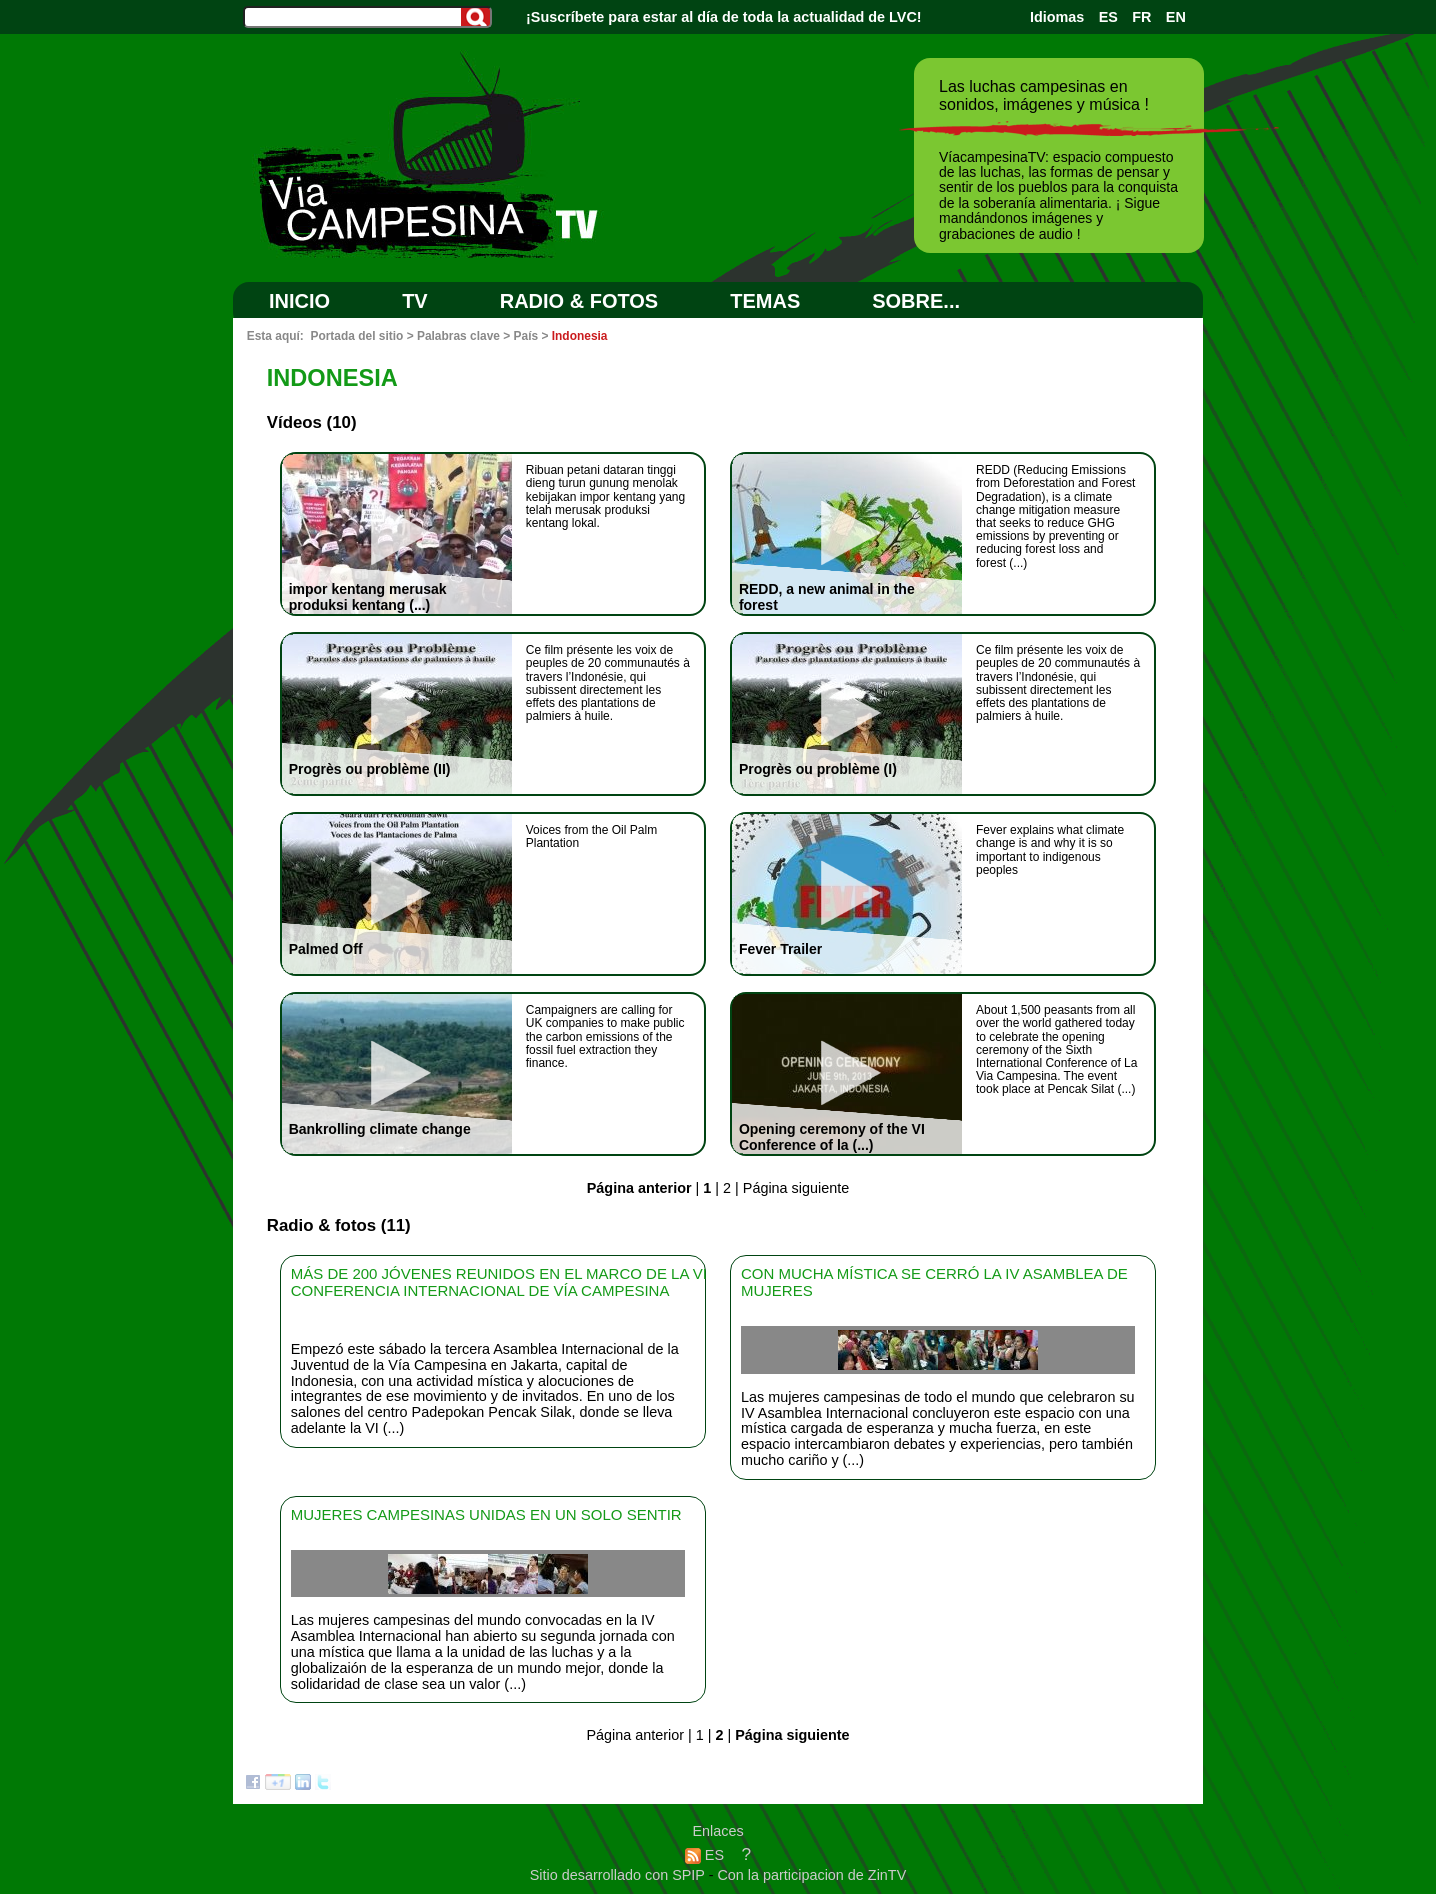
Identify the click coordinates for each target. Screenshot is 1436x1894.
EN (1176, 17)
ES (1108, 17)
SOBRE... (916, 301)
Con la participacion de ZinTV (811, 1875)
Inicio (299, 301)
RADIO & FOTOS (579, 301)
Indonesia (580, 336)
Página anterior (635, 1735)
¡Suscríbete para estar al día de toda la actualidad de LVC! (724, 17)
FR (1141, 17)
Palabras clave (458, 336)
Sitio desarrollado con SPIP (619, 1875)
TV (415, 301)
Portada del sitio (356, 336)
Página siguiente (796, 1188)
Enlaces (717, 1831)
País (526, 336)
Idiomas (1057, 17)
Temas (765, 301)
